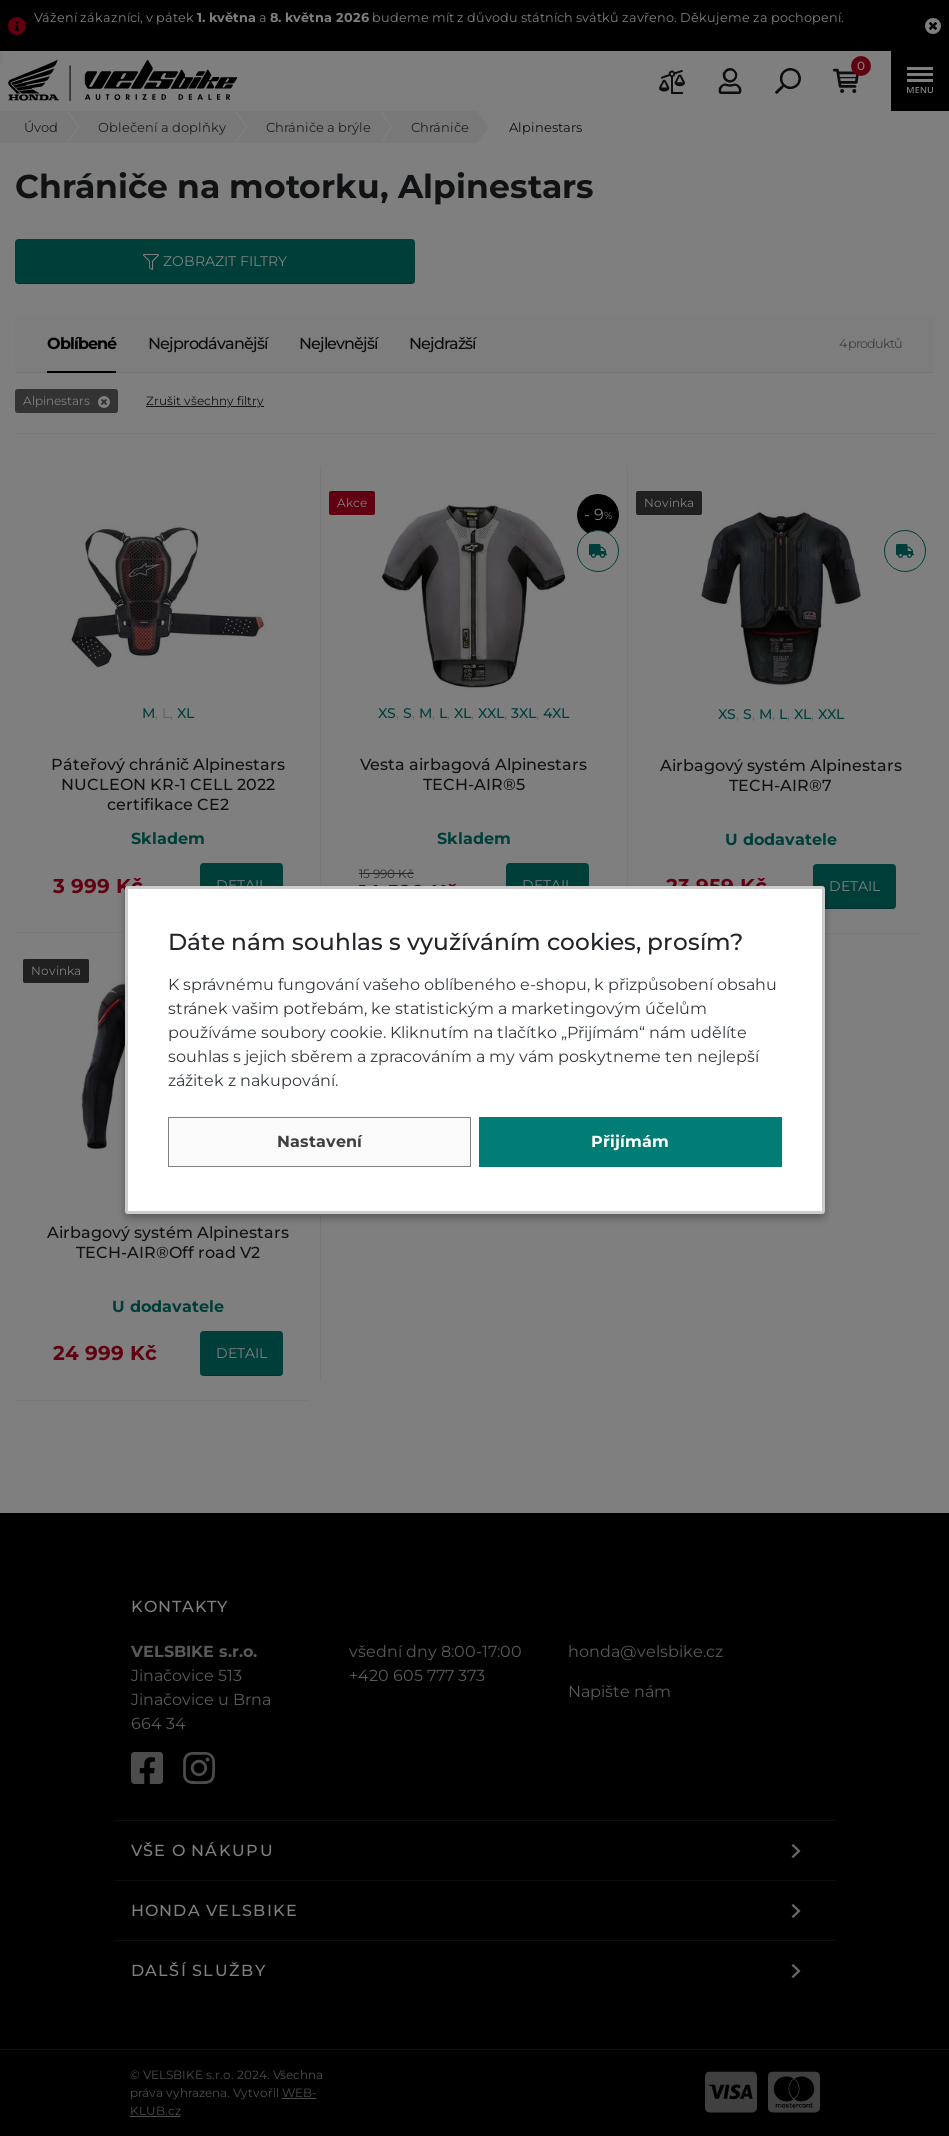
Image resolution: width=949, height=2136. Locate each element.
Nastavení (319, 1141)
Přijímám (630, 1141)
